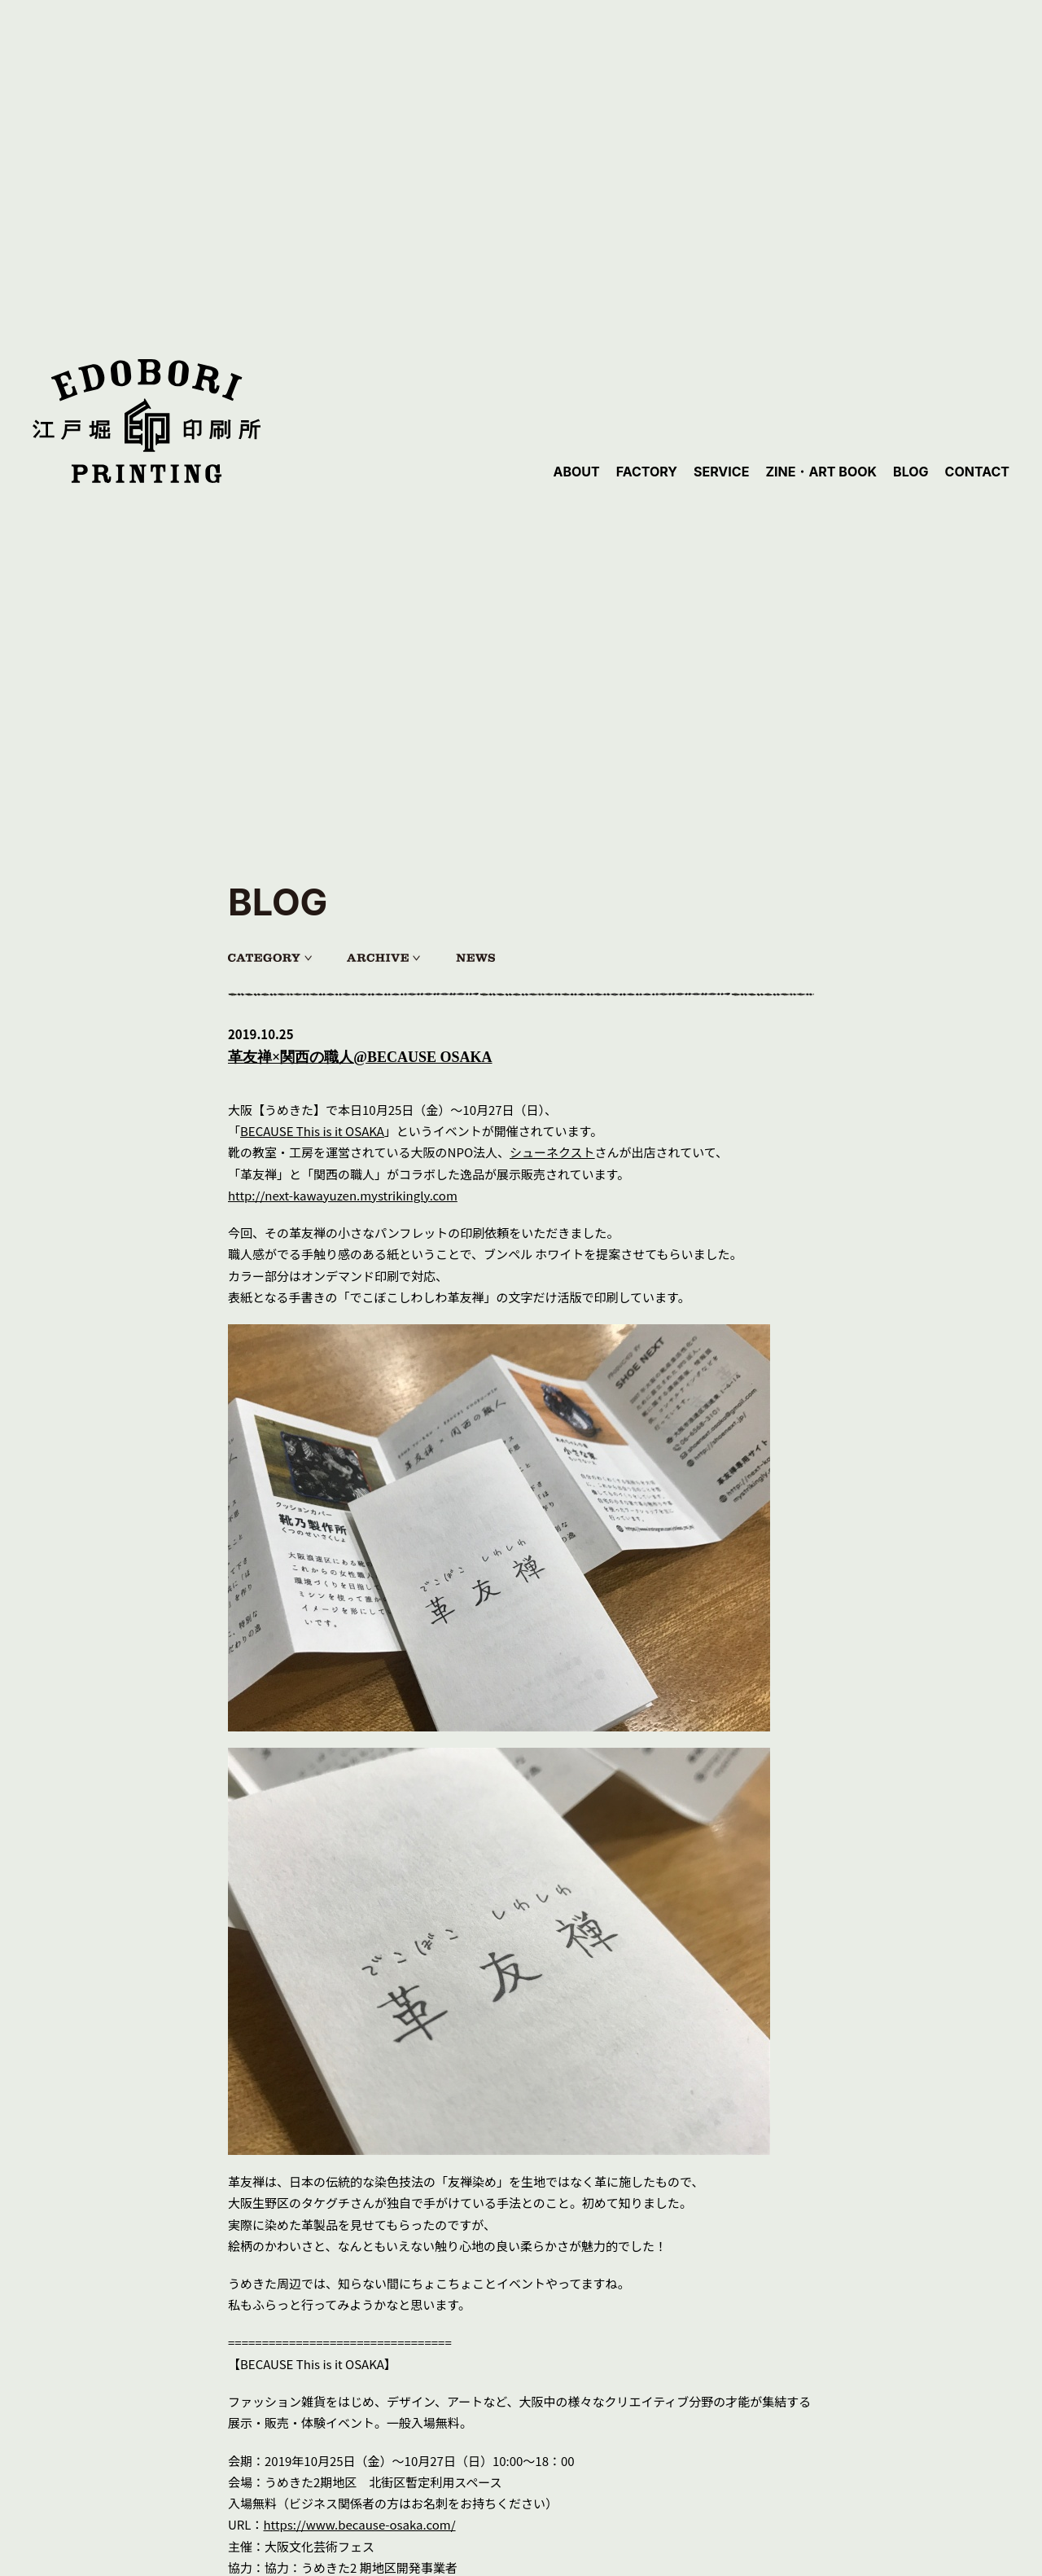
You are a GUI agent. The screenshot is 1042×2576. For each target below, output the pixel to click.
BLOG (911, 471)
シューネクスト (552, 1152)
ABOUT (576, 471)
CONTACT (977, 471)
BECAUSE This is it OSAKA (312, 1130)
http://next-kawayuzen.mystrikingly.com (343, 1195)
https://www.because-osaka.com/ (360, 2524)
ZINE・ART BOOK (821, 471)
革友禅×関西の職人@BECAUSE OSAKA (360, 1057)
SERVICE (721, 471)
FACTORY (646, 471)
